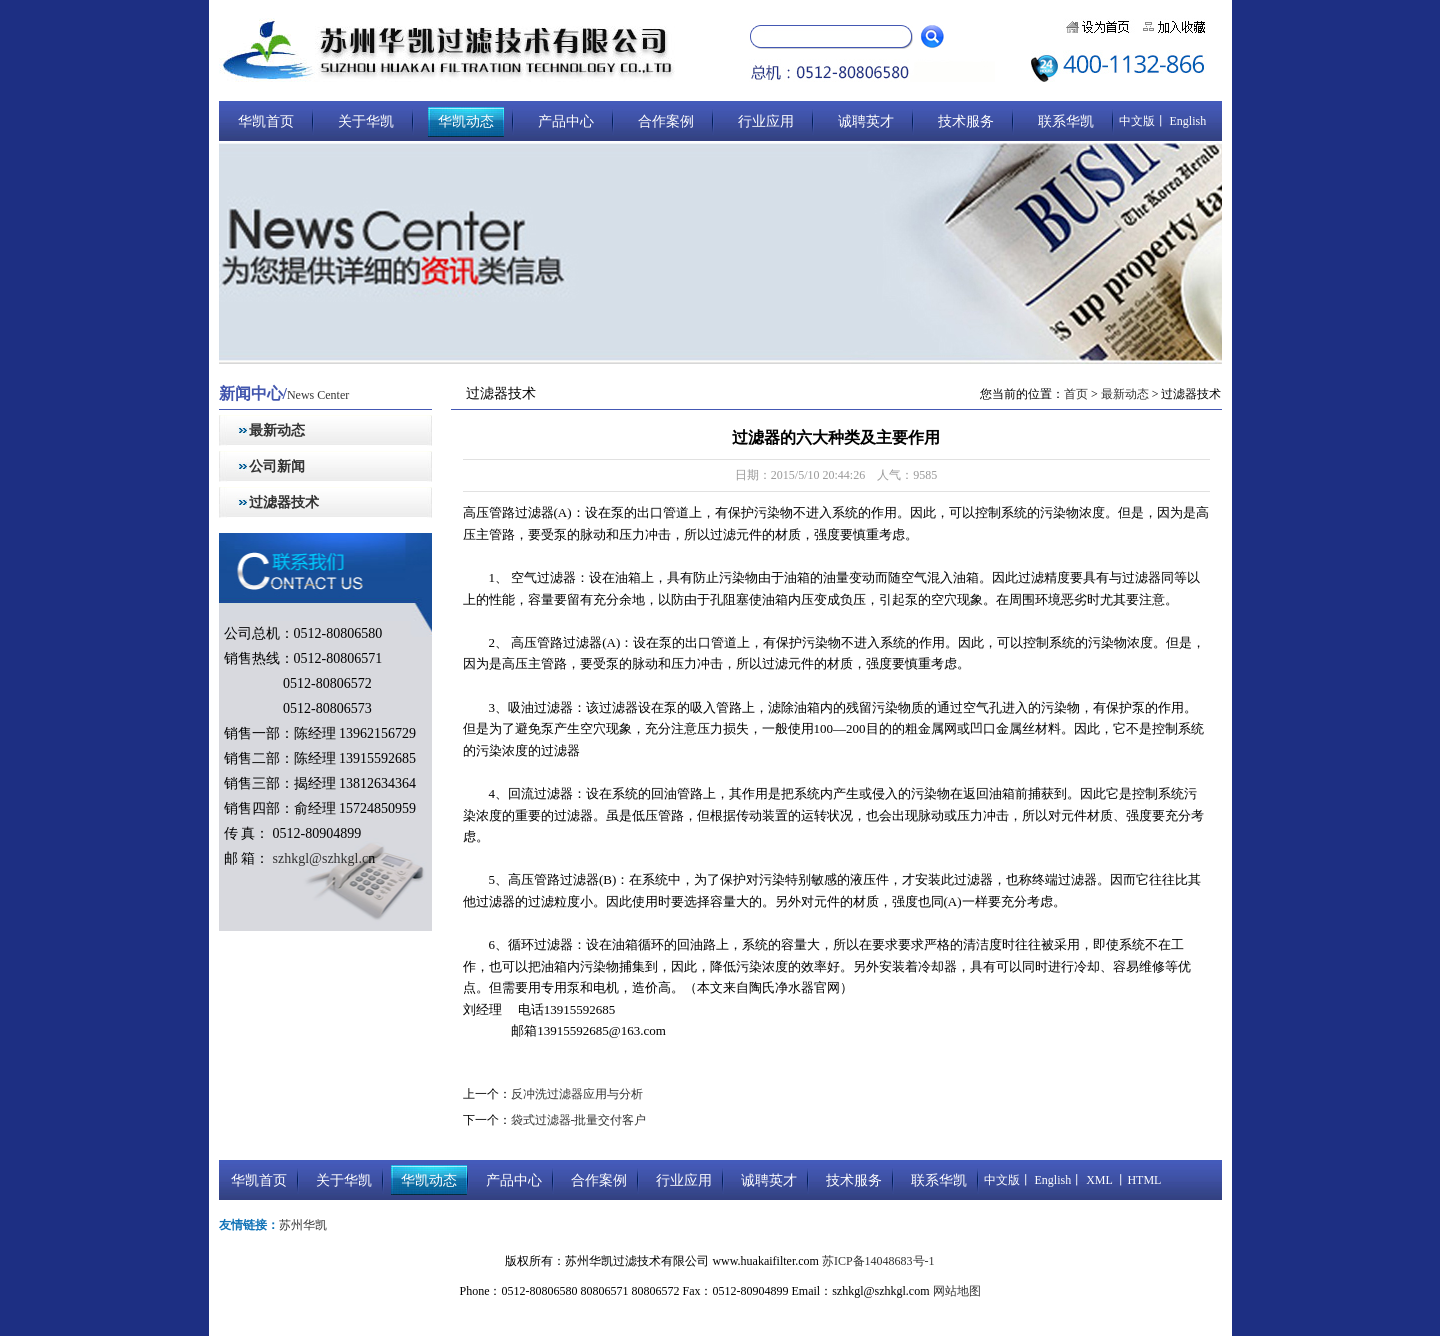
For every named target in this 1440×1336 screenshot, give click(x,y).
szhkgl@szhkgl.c (318, 858)
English (1187, 121)
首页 (1076, 394)
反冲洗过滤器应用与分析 (577, 1094)
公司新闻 (277, 466)
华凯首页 (266, 121)
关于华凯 (366, 121)
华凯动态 (466, 121)
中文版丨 (1143, 121)
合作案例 (666, 121)
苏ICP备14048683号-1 (878, 1261)
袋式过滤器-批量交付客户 (579, 1120)
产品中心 (566, 121)
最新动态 (277, 430)
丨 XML (1091, 1180)
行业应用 (766, 121)
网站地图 (957, 1291)
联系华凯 (1066, 121)
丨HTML (1136, 1180)
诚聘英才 (866, 121)
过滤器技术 (284, 502)
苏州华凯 (303, 1225)
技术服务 (966, 121)
